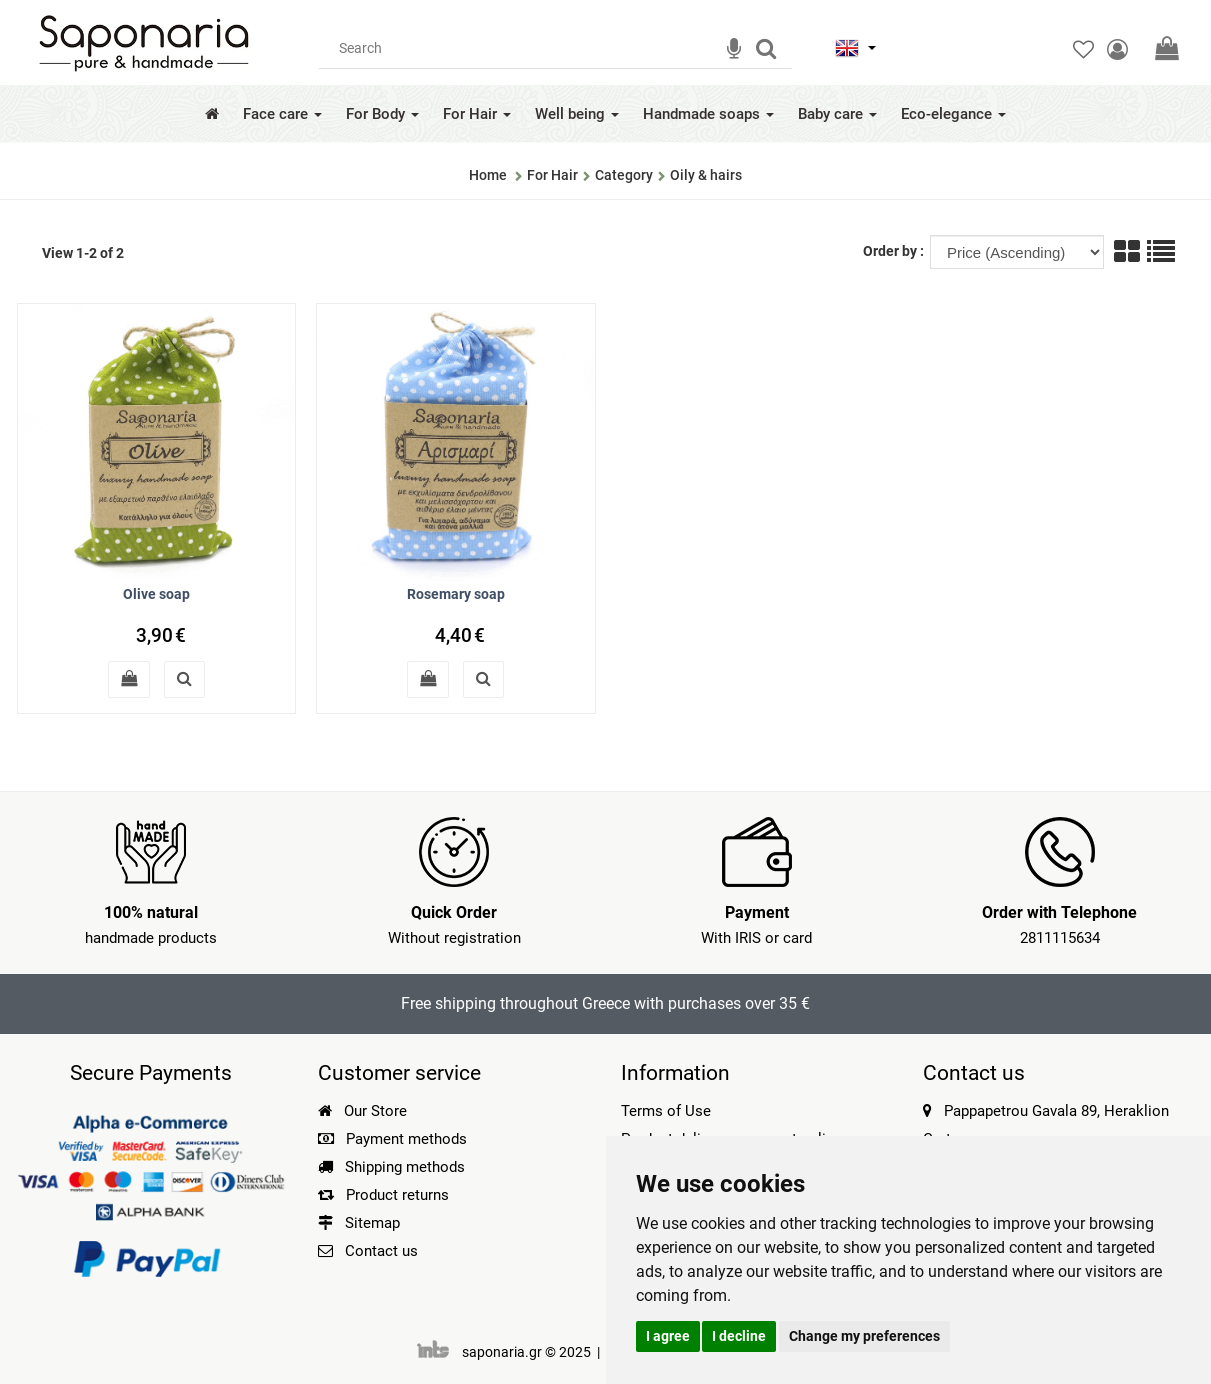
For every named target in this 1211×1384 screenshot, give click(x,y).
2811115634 (1060, 938)
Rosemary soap (456, 594)
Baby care (837, 114)
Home (488, 175)
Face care (282, 114)
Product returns (383, 1195)
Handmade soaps (708, 114)
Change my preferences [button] (864, 1336)
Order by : (895, 251)
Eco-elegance (953, 114)
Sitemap (359, 1223)
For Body (382, 114)
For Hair (477, 114)
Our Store (362, 1111)
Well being (577, 114)
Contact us (381, 1251)
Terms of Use (666, 1111)
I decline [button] (739, 1336)
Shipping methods (391, 1167)
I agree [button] (668, 1336)
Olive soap (156, 594)
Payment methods (392, 1139)
